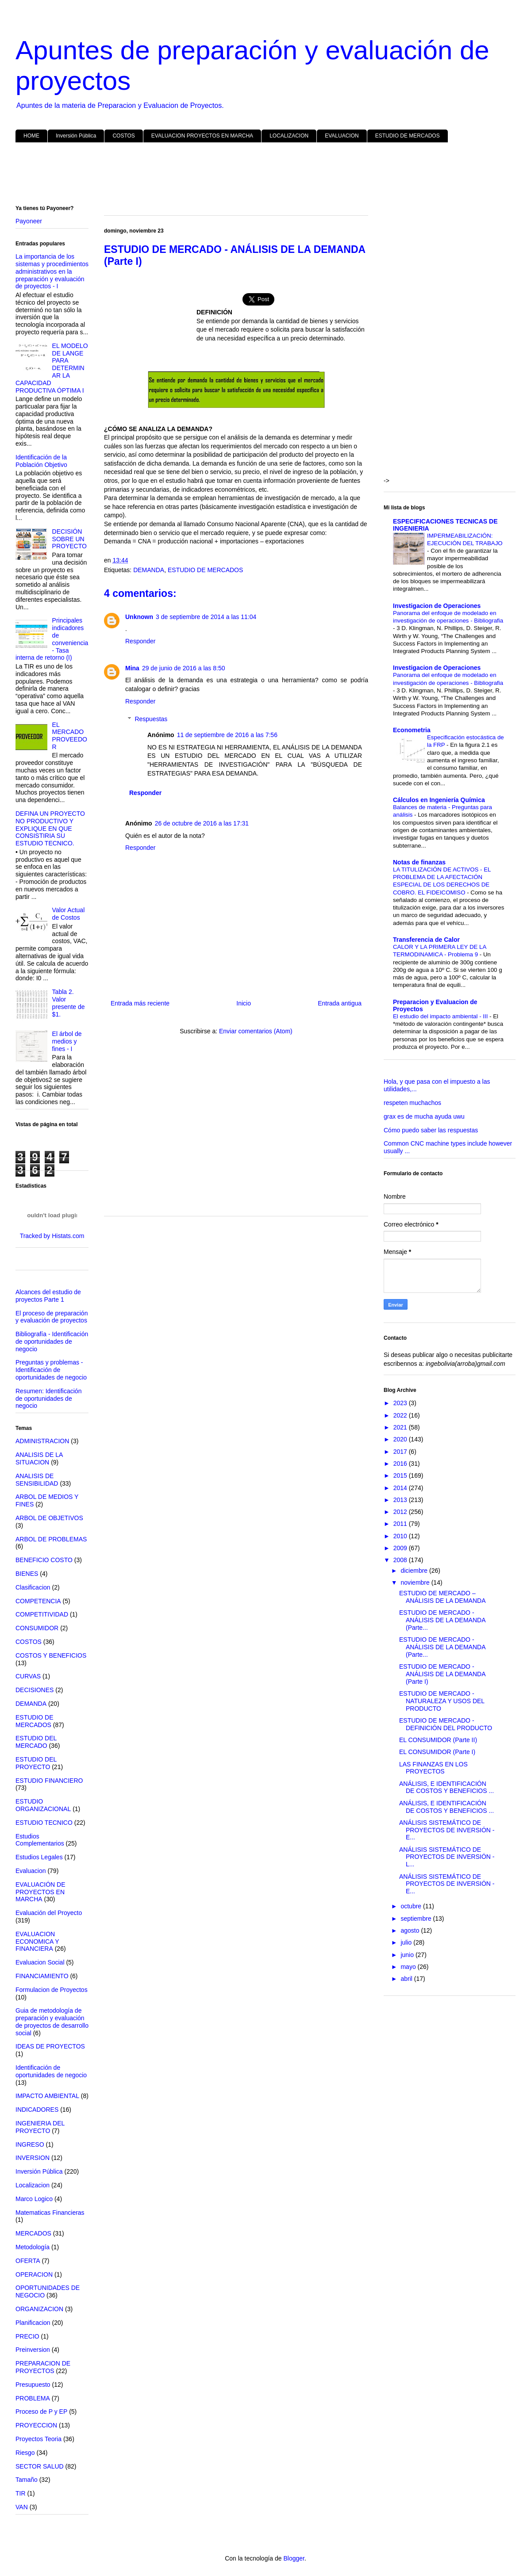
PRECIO (27, 2336)
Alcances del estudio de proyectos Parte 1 (48, 1295)
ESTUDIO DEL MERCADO (36, 1742)
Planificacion (32, 2322)
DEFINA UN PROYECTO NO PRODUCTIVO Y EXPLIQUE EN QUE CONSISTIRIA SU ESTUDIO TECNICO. (50, 828)
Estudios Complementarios (39, 1840)
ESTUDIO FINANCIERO (49, 1780)
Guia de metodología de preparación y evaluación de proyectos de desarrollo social (51, 2021)
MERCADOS (33, 2233)
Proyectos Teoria (38, 2438)
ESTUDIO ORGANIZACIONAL (43, 1805)
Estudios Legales (39, 1857)
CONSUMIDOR (36, 1628)
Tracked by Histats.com (52, 1235)
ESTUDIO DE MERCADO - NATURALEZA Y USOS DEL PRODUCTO (442, 1701)
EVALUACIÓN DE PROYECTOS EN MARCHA (40, 1892)
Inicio (243, 1003)
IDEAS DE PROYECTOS (50, 2046)
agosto (410, 1930)
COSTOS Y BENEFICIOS (50, 1655)
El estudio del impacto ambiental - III (441, 1016)
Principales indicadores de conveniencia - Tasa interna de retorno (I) (51, 639)
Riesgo (25, 2452)
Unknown (139, 616)
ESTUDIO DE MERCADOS (407, 136)
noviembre (415, 1582)
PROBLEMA (32, 2398)
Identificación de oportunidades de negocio (51, 2071)
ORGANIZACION (39, 2308)
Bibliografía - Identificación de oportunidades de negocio (51, 1341)
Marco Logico (34, 2198)
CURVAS (28, 1676)
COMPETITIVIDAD (41, 1614)
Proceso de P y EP (41, 2411)
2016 (401, 1463)
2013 (401, 1499)
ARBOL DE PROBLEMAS (51, 1539)
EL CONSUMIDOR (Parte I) (437, 1751)
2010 (401, 1536)
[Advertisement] (265, 175)
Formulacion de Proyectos (51, 1989)
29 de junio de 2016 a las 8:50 (183, 668)
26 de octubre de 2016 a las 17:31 (202, 823)
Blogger (293, 2558)
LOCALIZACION (288, 136)
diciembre (414, 1570)
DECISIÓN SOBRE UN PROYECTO (69, 539)
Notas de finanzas (419, 862)
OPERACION (34, 2274)
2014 (401, 1487)
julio (406, 1942)
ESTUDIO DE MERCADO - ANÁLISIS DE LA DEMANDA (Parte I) (442, 1674)
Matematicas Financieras (50, 2212)
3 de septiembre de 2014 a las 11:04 (206, 616)
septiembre (416, 1918)
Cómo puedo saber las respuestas (431, 1130)
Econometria (412, 730)
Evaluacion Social (40, 1962)
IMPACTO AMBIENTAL (47, 2095)
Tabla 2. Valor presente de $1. (68, 1002)
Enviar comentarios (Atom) (255, 1031)
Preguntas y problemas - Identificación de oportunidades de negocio (51, 1370)
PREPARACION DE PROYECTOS (42, 2367)
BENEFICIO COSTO (44, 1559)
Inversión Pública (76, 136)
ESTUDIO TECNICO (44, 1822)
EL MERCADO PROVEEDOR (69, 735)
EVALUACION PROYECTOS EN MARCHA (202, 136)
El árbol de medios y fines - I (67, 1041)
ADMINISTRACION (42, 1441)
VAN (21, 2507)
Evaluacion (30, 1870)
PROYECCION (36, 2425)
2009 (401, 1548)
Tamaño (26, 2479)
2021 (401, 1427)
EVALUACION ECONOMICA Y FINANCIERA (37, 1941)
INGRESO (29, 2144)
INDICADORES (36, 2109)
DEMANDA (148, 569)
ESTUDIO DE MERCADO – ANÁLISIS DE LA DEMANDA (442, 1597)
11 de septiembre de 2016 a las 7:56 (227, 734)
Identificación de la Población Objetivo (41, 461)
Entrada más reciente (140, 1003)
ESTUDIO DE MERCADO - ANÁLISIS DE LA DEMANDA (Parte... (442, 1620)
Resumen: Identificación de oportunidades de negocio (48, 1398)
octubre (411, 1906)
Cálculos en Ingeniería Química (439, 799)
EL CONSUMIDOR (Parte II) (438, 1739)
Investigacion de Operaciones (437, 605)
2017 (401, 1451)
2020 (401, 1439)
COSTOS (123, 136)
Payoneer (28, 221)
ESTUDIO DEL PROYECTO (36, 1763)
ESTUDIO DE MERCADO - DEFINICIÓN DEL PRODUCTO (445, 1724)
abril (407, 1978)
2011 (401, 1523)
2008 (401, 1559)
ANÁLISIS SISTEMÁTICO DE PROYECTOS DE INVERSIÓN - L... (446, 1857)
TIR (20, 2493)
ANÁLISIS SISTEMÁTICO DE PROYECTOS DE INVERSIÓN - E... (446, 1830)
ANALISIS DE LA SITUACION (39, 1458)
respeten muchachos (412, 1102)
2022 (401, 1415)
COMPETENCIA (38, 1601)
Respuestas (151, 719)
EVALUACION (341, 136)
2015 (401, 1475)
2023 (401, 1402)
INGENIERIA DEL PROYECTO (40, 2127)
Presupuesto (32, 2384)
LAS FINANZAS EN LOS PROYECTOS (433, 1768)
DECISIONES (34, 1689)
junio (407, 1954)
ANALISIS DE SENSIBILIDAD (36, 1479)
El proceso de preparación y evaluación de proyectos (51, 1317)
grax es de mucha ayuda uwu (424, 1116)
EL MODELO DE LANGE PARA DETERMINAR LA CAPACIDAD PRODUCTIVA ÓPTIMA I (51, 368)
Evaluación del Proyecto (48, 1912)
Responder (140, 641)
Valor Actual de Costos (68, 913)
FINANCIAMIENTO (42, 1976)
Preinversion (32, 2349)
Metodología (32, 2247)
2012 (401, 1511)
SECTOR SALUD (39, 2466)
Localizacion (32, 2185)
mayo (408, 1966)
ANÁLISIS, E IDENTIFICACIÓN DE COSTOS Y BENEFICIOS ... (446, 1787)
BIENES (26, 1573)
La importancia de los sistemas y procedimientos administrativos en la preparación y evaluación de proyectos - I (51, 271)
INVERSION (32, 2157)
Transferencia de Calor (426, 939)
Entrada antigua (340, 1003)
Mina (132, 668)
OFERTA (27, 2260)
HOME (31, 136)
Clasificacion (32, 1587)
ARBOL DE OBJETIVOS (49, 1517)
